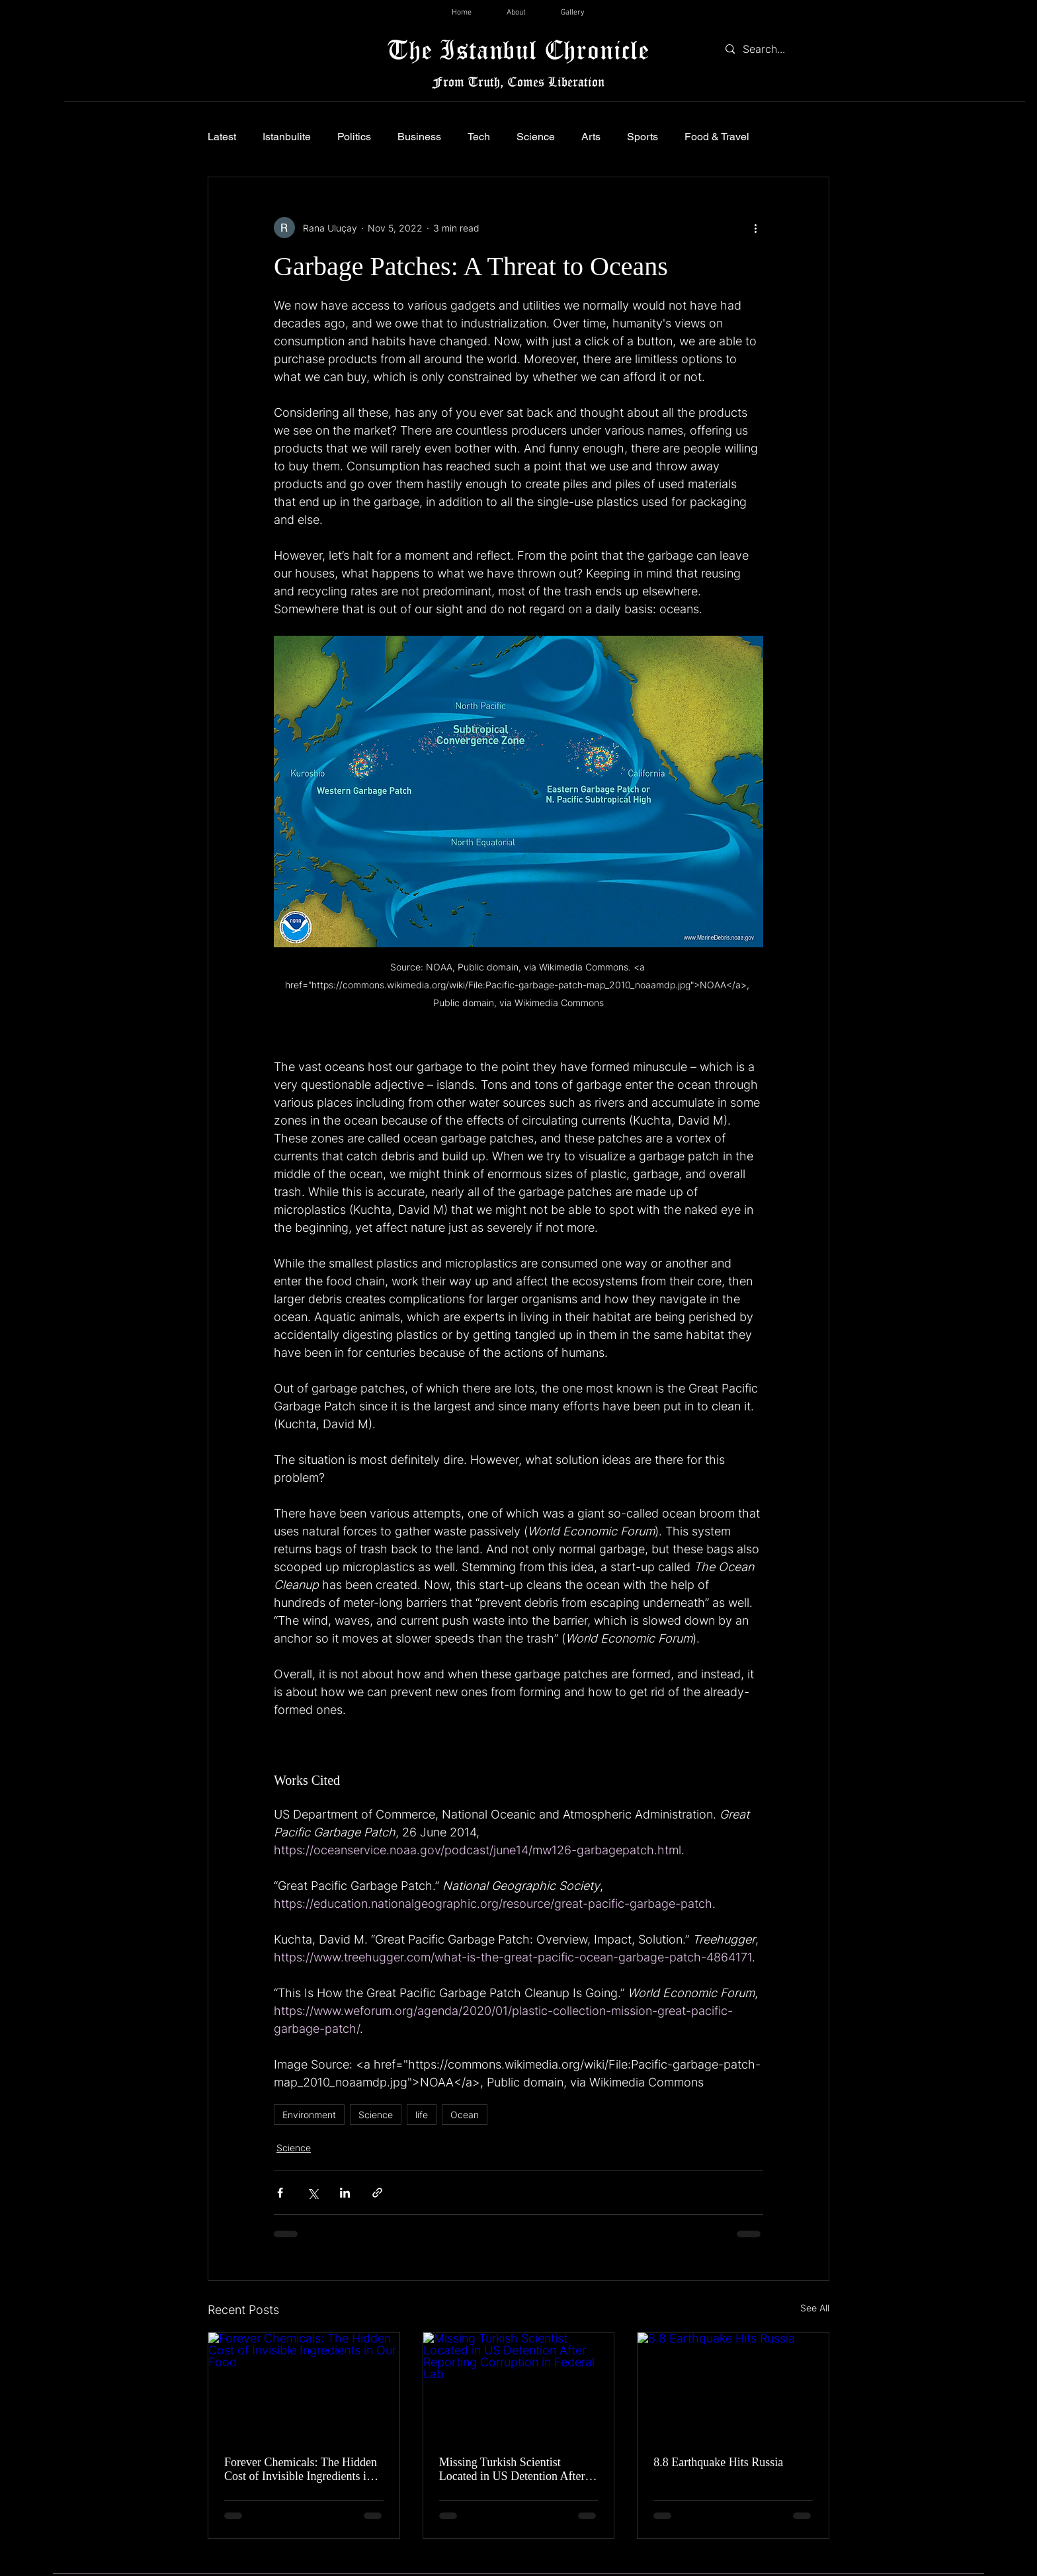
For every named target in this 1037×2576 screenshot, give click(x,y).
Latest (222, 136)
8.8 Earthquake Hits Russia (718, 2462)
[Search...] (774, 49)
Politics (354, 136)
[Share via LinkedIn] (345, 2192)
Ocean (464, 2114)
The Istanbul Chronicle (518, 49)
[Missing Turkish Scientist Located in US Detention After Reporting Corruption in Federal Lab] (518, 2386)
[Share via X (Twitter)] (312, 2192)
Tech (479, 136)
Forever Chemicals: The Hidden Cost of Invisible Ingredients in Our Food (300, 2469)
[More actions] (755, 228)
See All (814, 2307)
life (421, 2114)
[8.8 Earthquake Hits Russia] (733, 2386)
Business (419, 136)
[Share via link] (377, 2192)
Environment (309, 2114)
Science (536, 136)
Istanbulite (287, 136)
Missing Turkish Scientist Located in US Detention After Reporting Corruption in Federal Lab (516, 2469)
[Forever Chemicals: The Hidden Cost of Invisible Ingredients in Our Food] (303, 2386)
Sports (642, 136)
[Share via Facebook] (280, 2192)
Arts (591, 136)
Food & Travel (716, 136)
